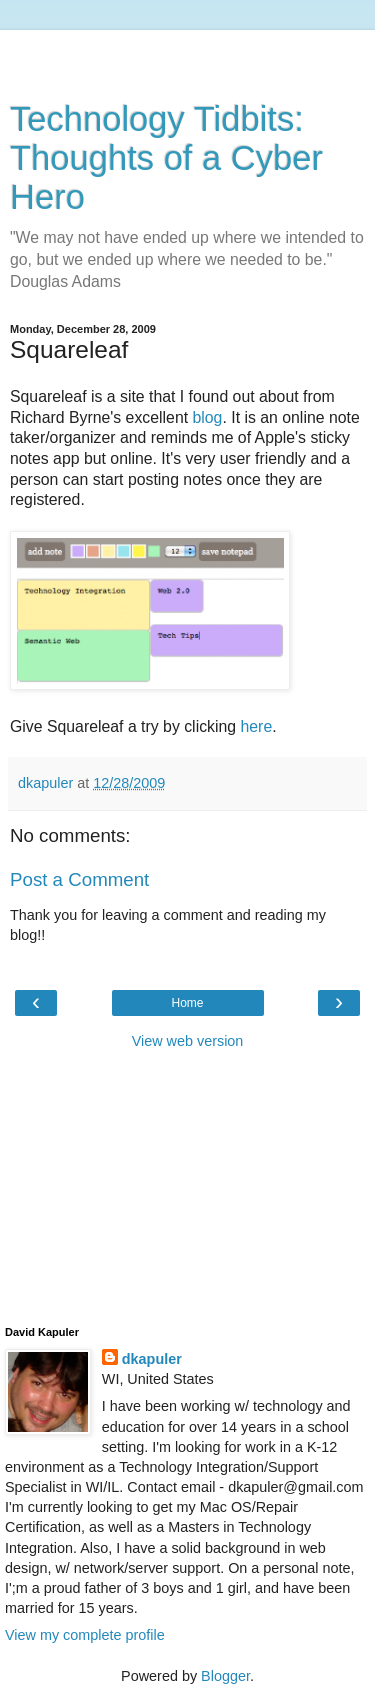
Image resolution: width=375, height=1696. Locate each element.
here (257, 726)
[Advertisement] (188, 55)
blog (208, 417)
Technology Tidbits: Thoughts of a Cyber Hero (166, 158)
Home (187, 1003)
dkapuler (152, 1359)
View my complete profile (85, 1635)
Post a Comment (79, 879)
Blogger (225, 1676)
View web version (188, 1041)
